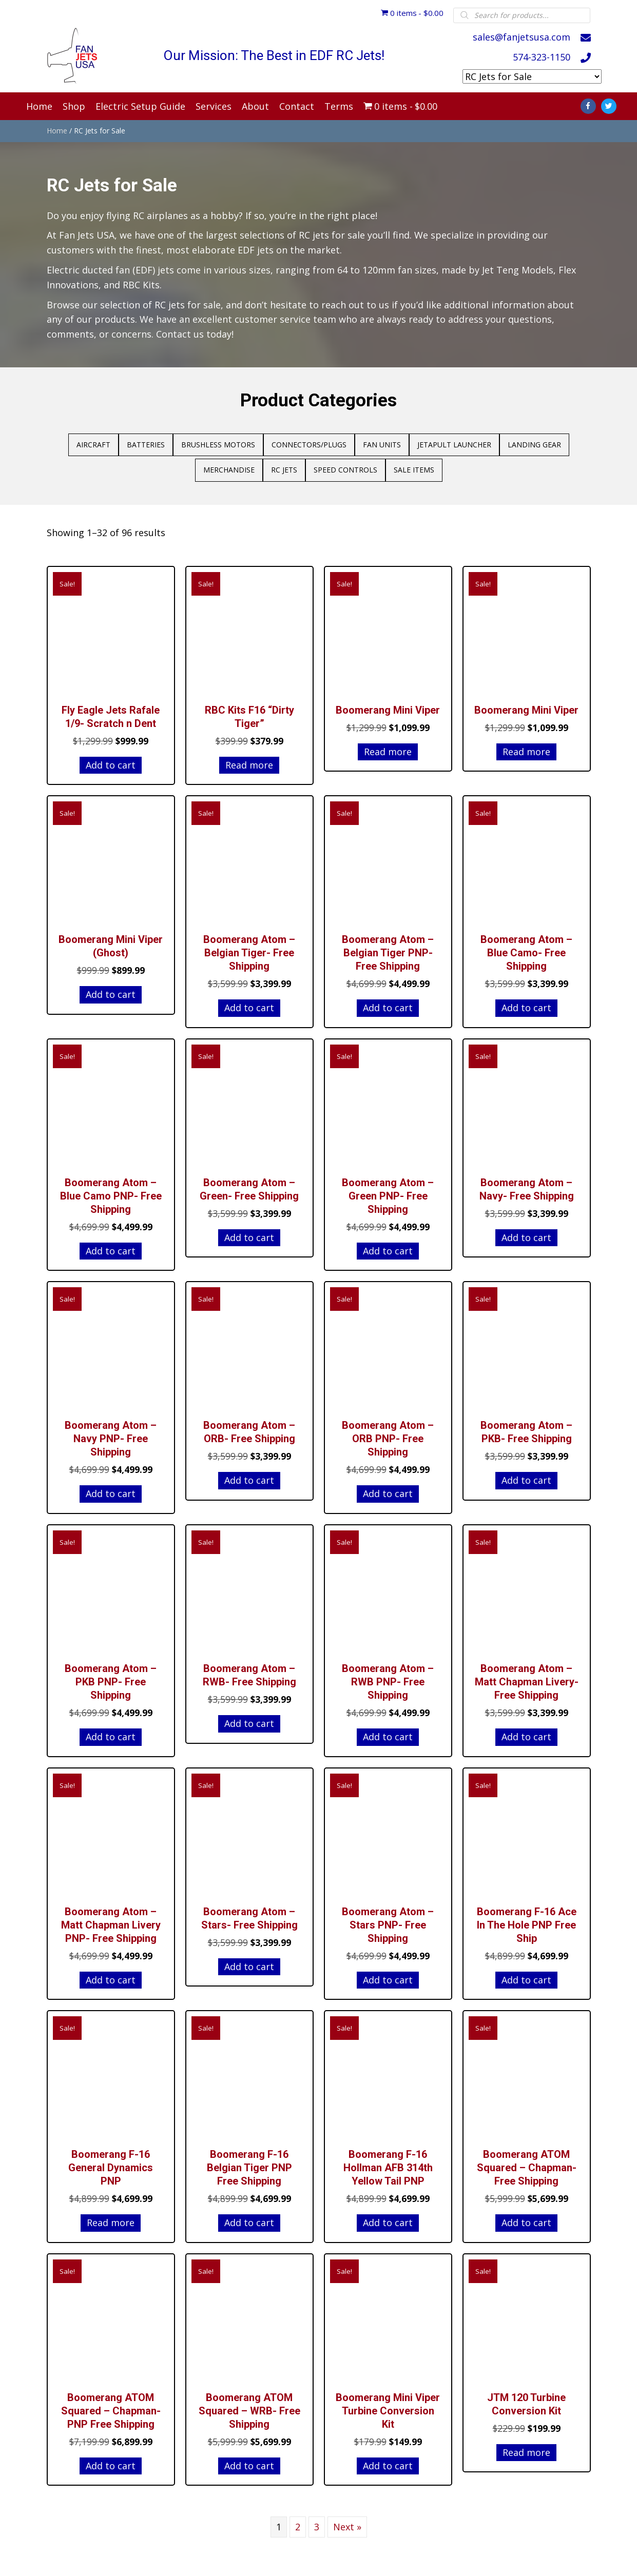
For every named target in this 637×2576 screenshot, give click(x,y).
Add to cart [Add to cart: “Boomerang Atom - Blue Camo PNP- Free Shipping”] (111, 1246)
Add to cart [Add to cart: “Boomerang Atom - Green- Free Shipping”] (249, 1232)
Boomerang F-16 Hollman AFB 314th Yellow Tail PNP (388, 2162)
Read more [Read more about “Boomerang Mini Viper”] (388, 746)
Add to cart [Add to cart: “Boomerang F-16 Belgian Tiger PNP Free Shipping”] (249, 2217)
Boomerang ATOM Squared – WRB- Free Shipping (249, 2405)
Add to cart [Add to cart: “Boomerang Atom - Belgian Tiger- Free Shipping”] (249, 1002)
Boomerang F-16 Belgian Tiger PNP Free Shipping (249, 2162)
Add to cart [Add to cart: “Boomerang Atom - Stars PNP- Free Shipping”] (388, 1975)
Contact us (180, 329)
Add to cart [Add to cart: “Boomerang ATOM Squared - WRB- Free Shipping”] (249, 2460)
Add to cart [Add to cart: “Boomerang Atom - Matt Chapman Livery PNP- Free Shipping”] (111, 1975)
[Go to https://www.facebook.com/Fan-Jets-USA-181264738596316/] (588, 101)
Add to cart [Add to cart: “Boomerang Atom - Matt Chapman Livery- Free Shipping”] (526, 1731)
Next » (347, 2521)
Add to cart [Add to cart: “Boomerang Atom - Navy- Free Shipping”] (526, 1232)
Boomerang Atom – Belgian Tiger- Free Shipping (249, 947)
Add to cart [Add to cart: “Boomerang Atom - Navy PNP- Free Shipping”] (111, 1488)
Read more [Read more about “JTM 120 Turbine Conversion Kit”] (526, 2447)
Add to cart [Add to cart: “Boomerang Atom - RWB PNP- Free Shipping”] (388, 1731)
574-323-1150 (541, 56)
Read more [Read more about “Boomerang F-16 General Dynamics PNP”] (110, 2217)
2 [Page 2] (297, 2521)
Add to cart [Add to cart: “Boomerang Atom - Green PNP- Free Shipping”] (388, 1246)
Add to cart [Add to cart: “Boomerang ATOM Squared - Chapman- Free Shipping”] (526, 2217)
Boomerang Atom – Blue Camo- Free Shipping (526, 947)
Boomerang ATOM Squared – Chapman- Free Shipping (526, 2162)
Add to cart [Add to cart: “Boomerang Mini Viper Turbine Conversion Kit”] (388, 2460)
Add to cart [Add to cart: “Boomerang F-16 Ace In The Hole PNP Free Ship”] (526, 1975)
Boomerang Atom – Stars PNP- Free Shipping (388, 1919)
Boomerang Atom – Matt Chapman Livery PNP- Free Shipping (111, 1919)
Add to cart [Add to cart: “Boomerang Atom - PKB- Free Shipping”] (526, 1475)
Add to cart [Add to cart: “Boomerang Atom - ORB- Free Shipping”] (249, 1475)
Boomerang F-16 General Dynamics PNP (110, 2162)
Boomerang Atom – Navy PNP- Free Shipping (111, 1433)
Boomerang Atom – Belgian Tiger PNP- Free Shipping (388, 947)
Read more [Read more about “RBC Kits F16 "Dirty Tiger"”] (249, 760)
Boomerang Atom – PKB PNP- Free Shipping (111, 1676)
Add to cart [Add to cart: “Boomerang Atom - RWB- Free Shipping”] (249, 1718)
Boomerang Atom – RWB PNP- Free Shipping (388, 1676)
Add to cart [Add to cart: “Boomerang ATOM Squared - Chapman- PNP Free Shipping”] (111, 2460)
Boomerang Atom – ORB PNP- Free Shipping (388, 1433)
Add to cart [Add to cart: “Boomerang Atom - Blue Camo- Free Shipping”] (526, 1002)
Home (57, 125)
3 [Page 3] (316, 2521)
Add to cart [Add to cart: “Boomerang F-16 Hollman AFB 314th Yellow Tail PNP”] (388, 2217)
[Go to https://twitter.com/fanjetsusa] (608, 101)
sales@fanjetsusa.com (521, 36)
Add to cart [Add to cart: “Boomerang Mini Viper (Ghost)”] (111, 989)
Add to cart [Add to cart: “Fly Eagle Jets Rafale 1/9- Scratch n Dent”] (111, 760)
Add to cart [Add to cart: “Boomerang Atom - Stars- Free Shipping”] (249, 1961)
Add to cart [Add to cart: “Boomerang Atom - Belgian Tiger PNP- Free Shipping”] (388, 1002)
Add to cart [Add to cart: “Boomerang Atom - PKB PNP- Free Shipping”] (111, 1731)
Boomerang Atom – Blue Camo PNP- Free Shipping (111, 1190)
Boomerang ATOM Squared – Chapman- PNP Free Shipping (111, 2405)
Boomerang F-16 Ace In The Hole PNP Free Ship (526, 1919)
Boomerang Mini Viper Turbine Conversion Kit (388, 2405)
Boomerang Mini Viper (388, 705)
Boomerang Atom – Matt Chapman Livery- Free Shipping (526, 1676)
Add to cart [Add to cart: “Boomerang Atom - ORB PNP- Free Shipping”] (388, 1488)
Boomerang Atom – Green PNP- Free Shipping (388, 1190)
